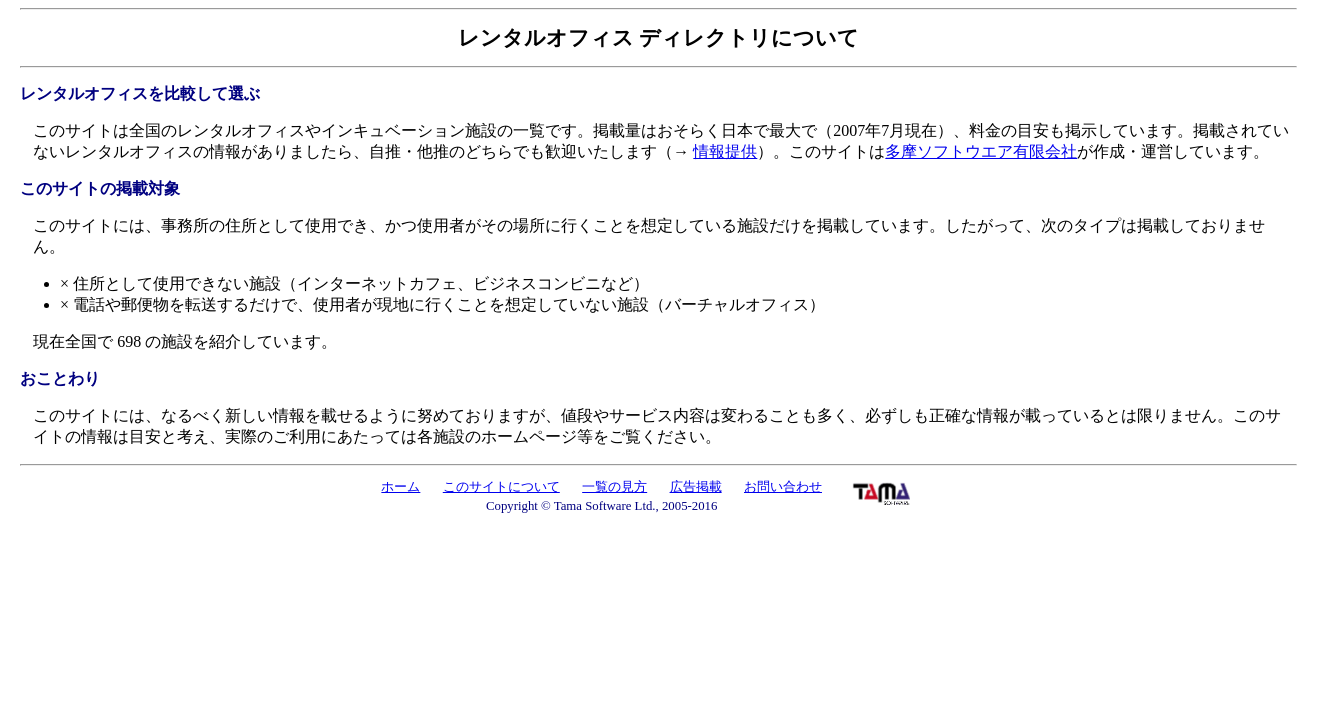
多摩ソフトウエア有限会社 (981, 151)
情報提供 (725, 151)
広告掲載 (696, 487)
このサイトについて (501, 487)
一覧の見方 (614, 487)
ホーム (400, 487)
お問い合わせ (783, 487)
